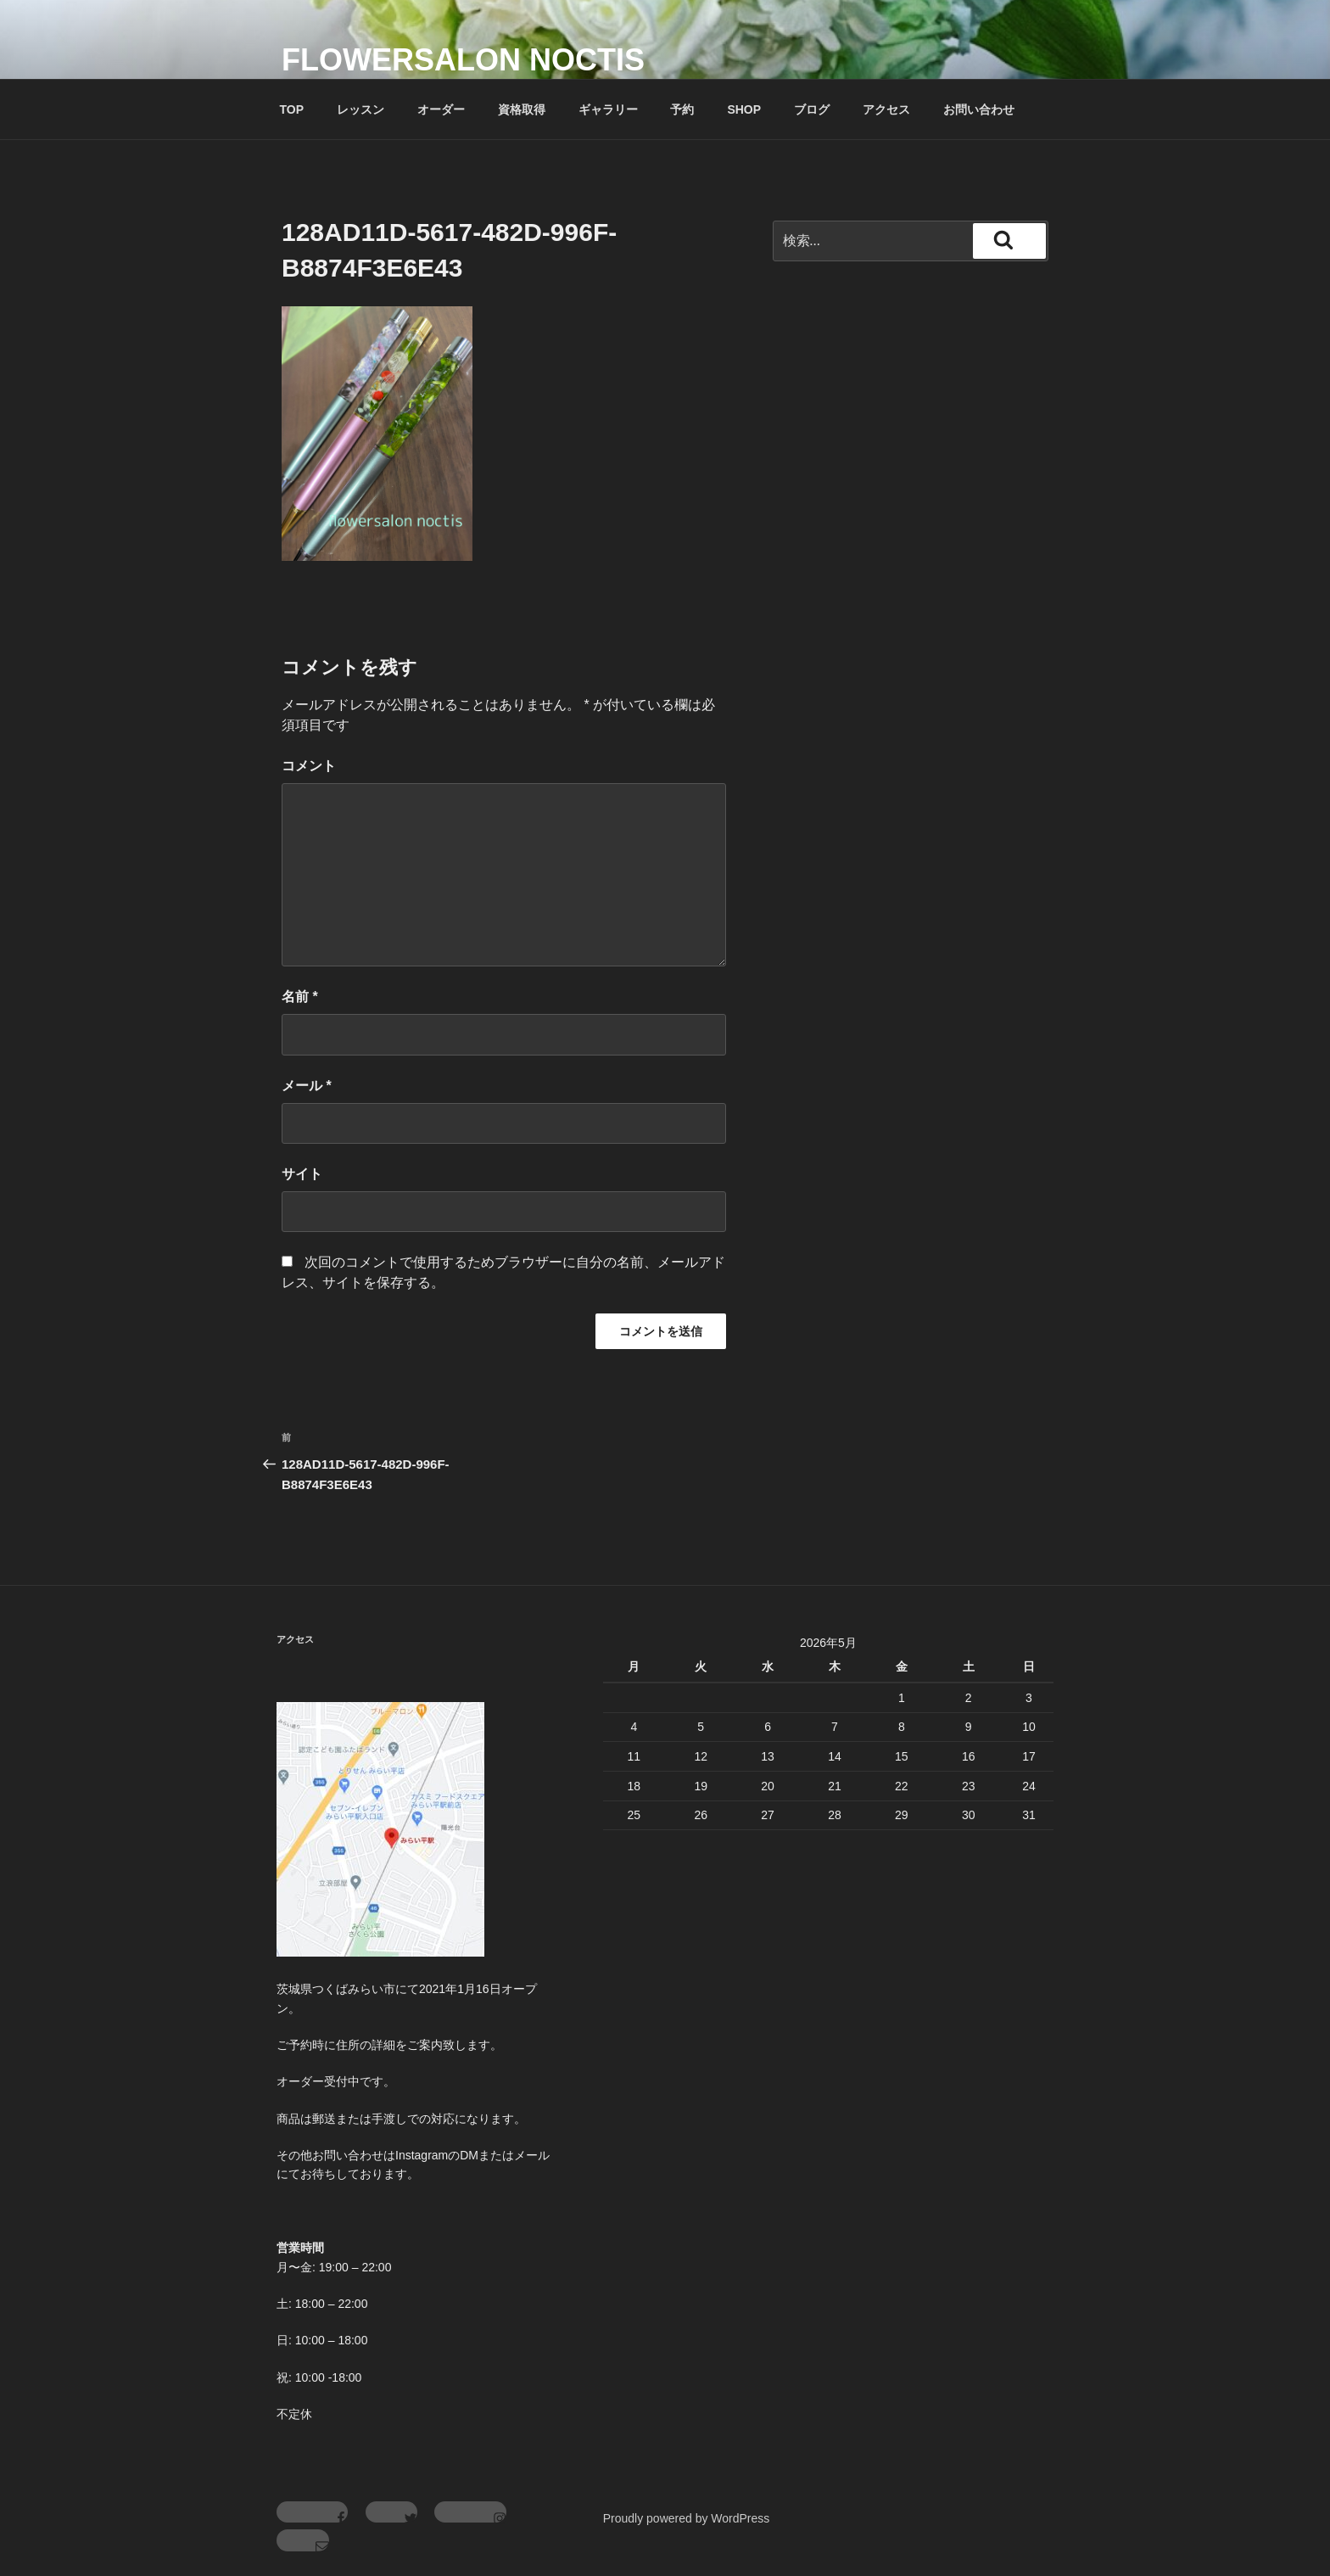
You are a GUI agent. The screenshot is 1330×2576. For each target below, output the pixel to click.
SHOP (744, 109)
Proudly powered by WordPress (686, 2518)
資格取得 (521, 109)
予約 (682, 109)
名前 (300, 996)
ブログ (812, 109)
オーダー (441, 109)
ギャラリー (608, 109)
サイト (302, 1174)
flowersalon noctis (463, 59)
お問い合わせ (978, 109)
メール (307, 1085)
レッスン (360, 109)
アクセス (886, 109)
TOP (292, 109)
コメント (309, 766)
